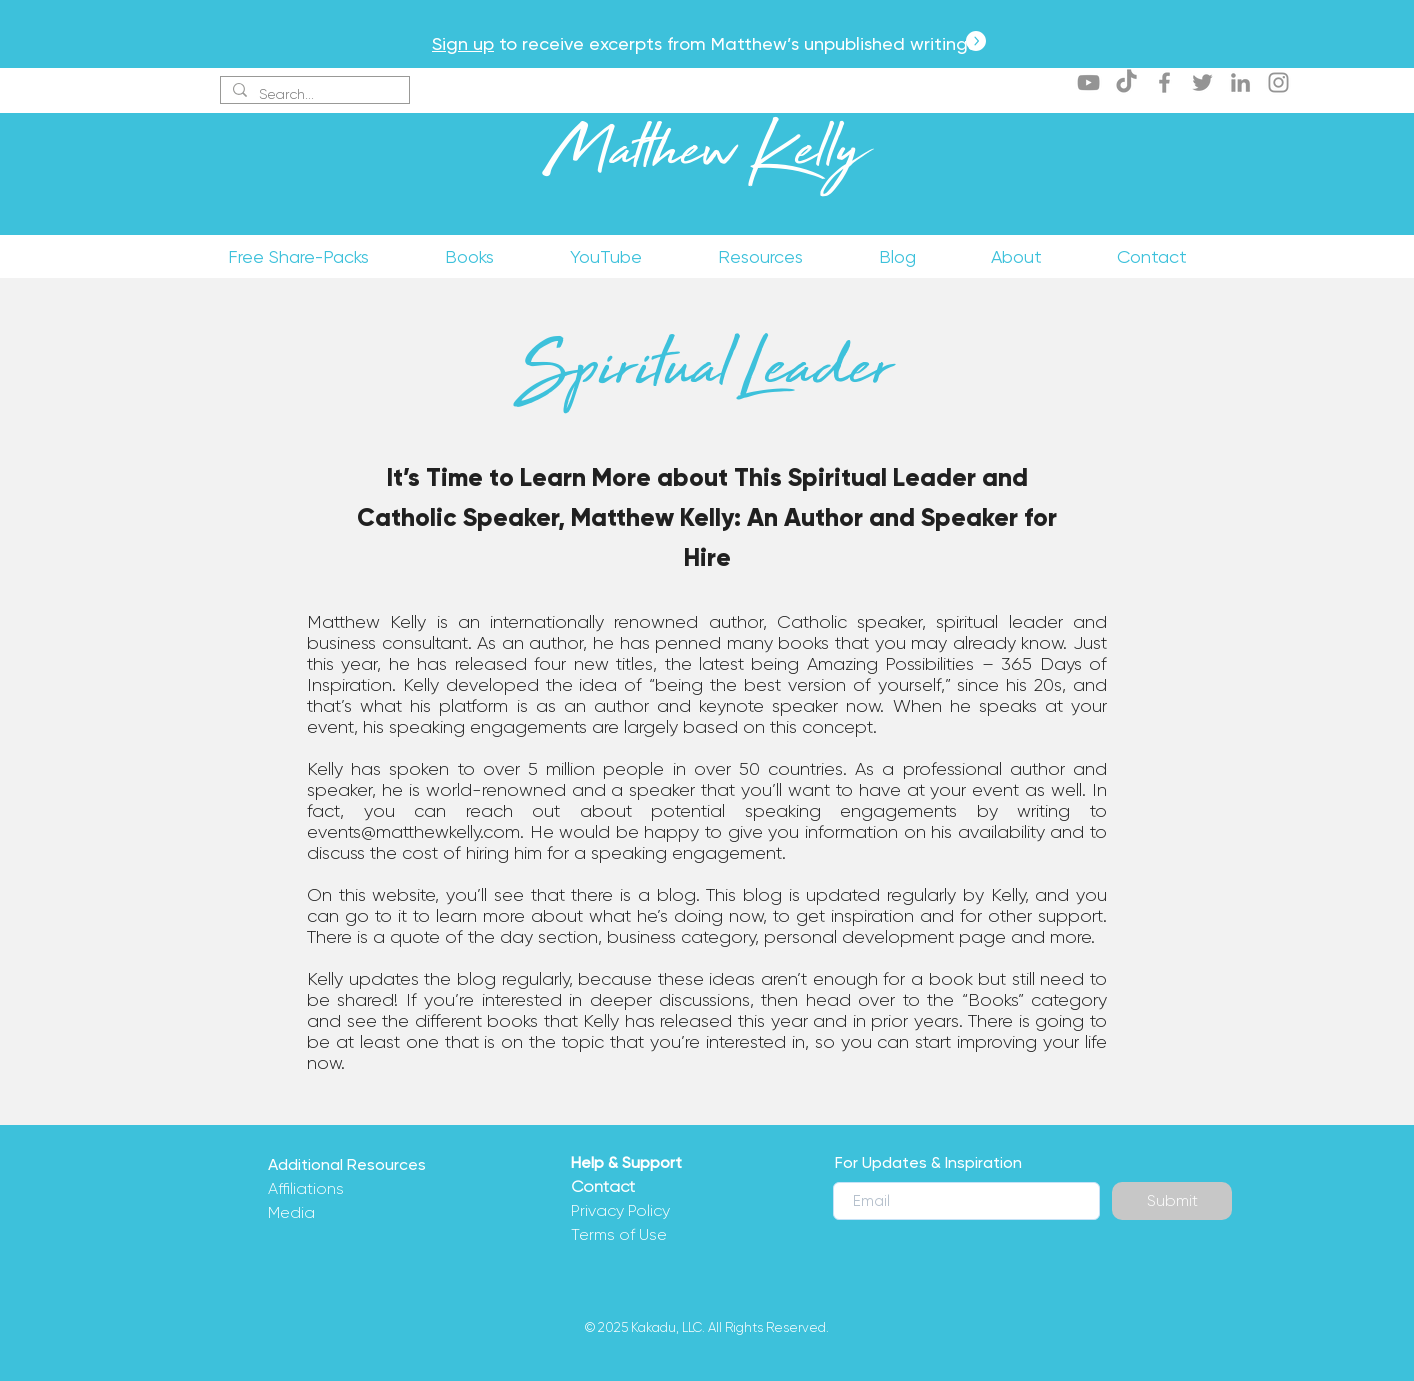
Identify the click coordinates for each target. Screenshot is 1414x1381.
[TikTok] (1126, 82)
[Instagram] (1278, 82)
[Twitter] (1202, 82)
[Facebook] (1164, 82)
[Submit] (1172, 1201)
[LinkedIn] (1240, 82)
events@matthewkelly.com (413, 832)
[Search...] (313, 95)
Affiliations (306, 1188)
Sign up (463, 43)
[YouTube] (1088, 82)
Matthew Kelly (706, 159)
